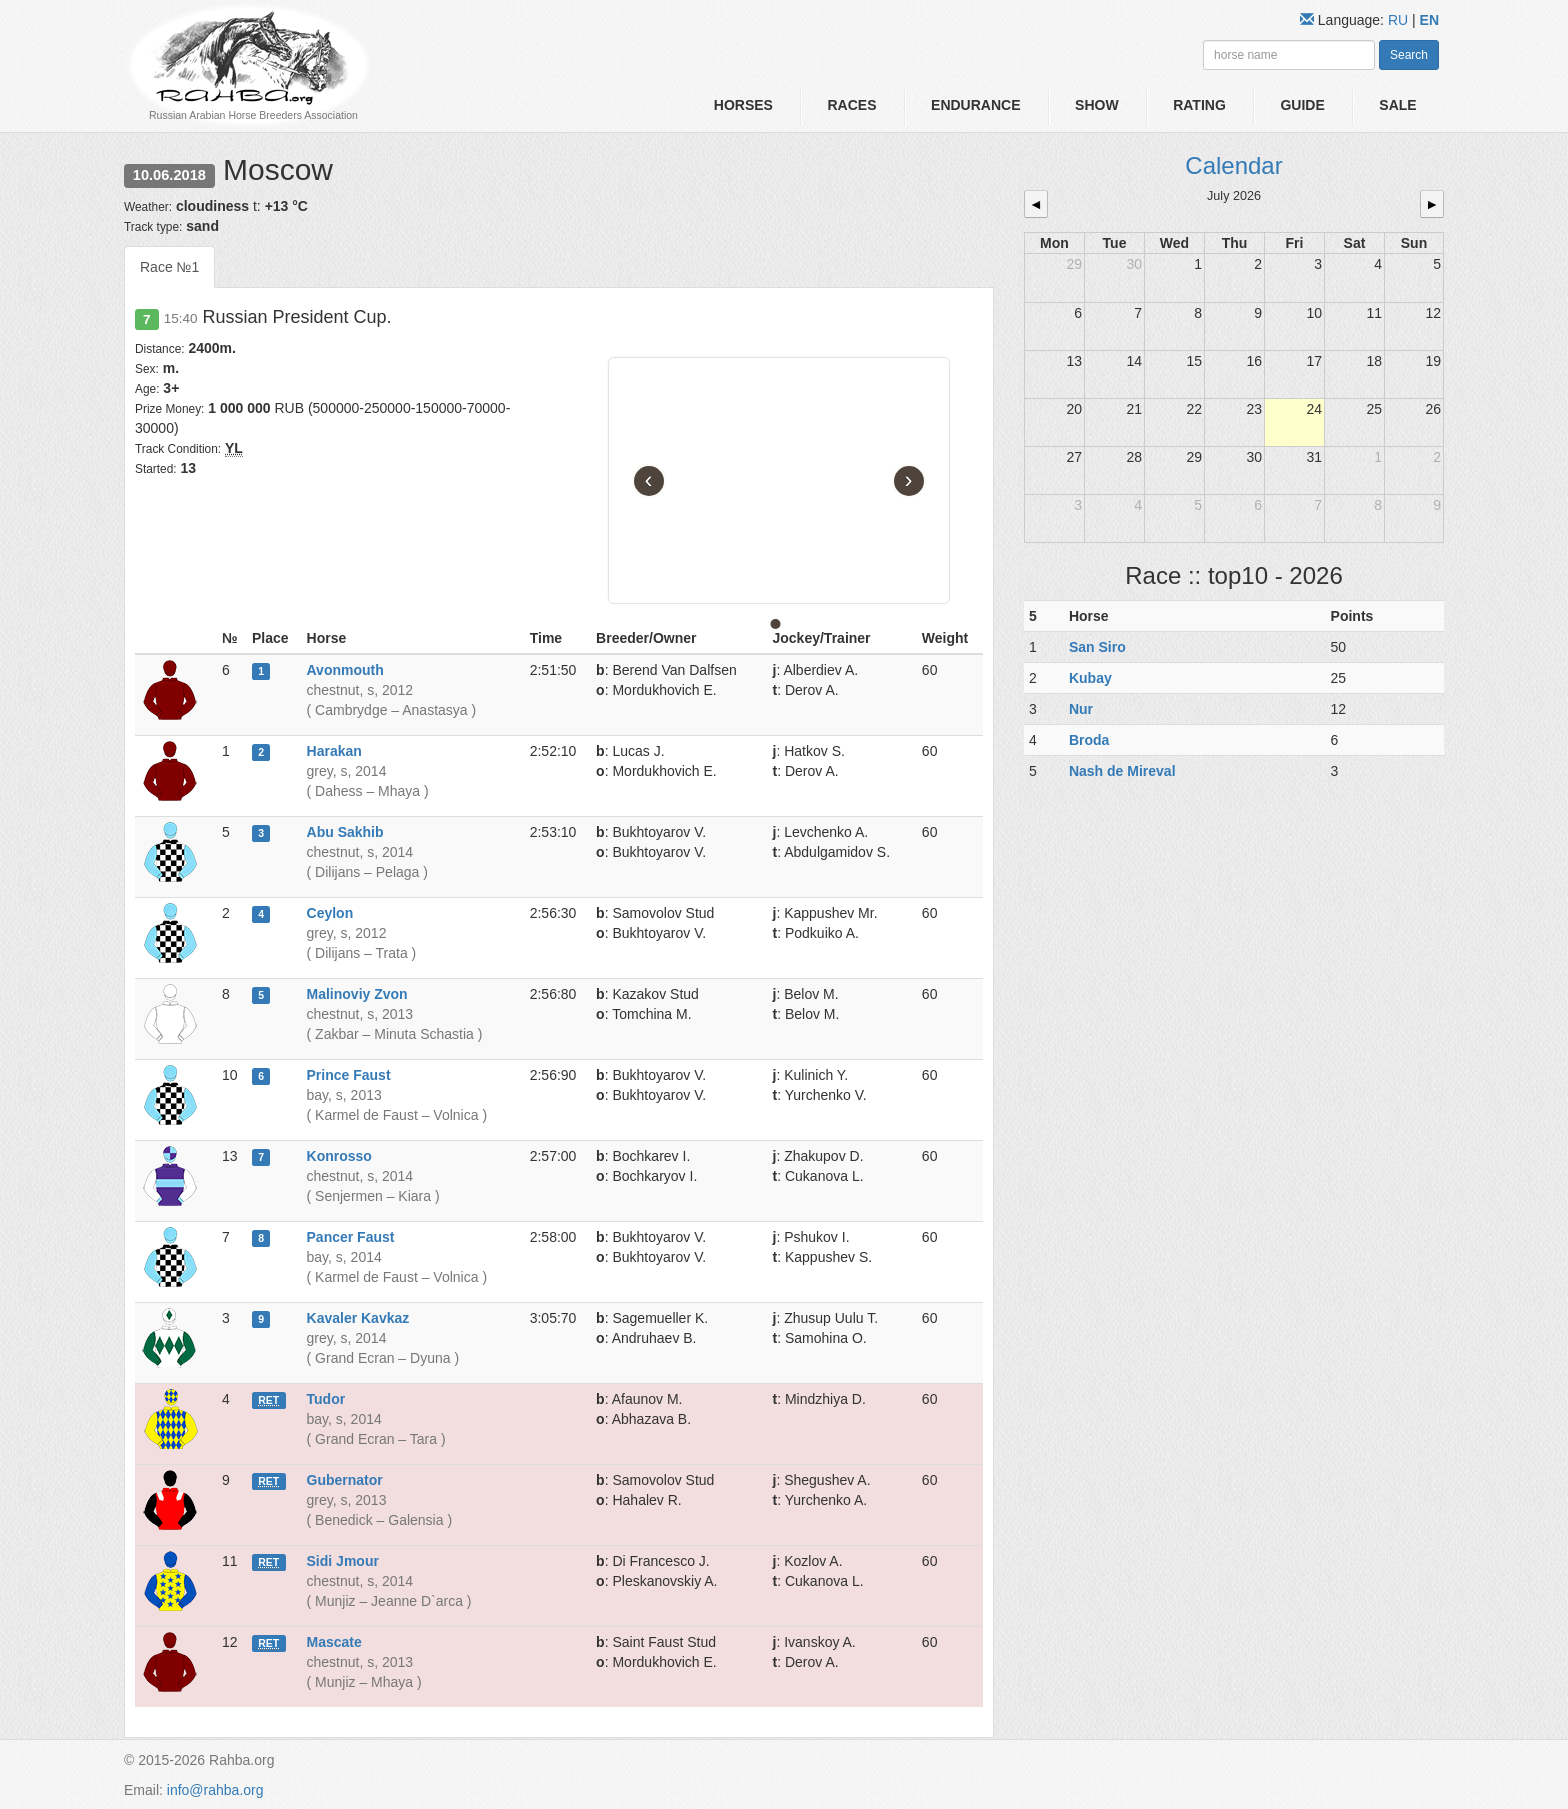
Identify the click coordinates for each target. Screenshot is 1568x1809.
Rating (1199, 105)
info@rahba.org (215, 1790)
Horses (743, 105)
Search (1409, 55)
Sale (1397, 105)
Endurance (975, 105)
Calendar (1233, 165)
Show (1097, 105)
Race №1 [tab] (169, 267)
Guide (1302, 105)
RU (1400, 20)
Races (851, 105)
